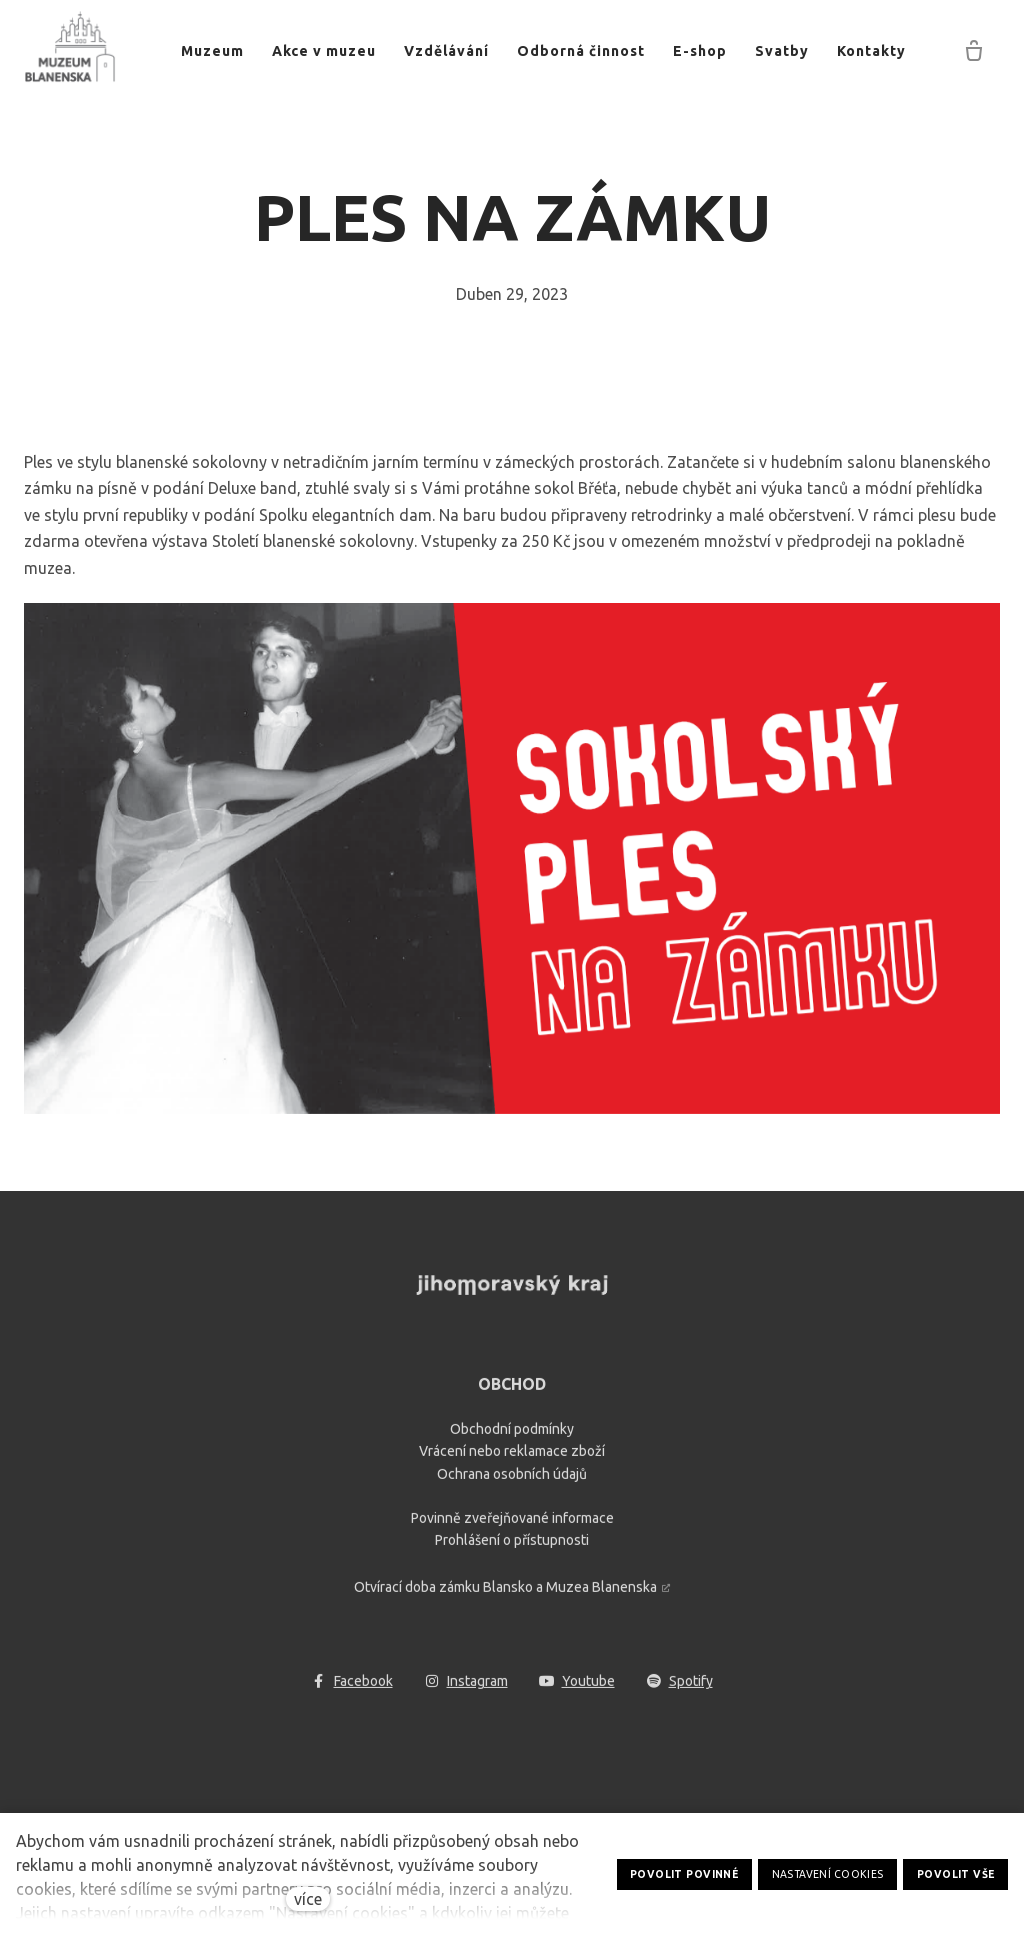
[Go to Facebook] (352, 1691)
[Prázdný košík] (974, 52)
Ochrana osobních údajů (512, 1483)
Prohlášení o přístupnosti (512, 1550)
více (308, 1899)
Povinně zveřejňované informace (512, 1527)
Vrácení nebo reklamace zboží (512, 1461)
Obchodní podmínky (512, 1438)
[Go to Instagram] (466, 1691)
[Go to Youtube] (577, 1691)
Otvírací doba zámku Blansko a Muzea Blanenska (505, 1596)
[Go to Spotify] (680, 1691)
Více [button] (879, 51)
